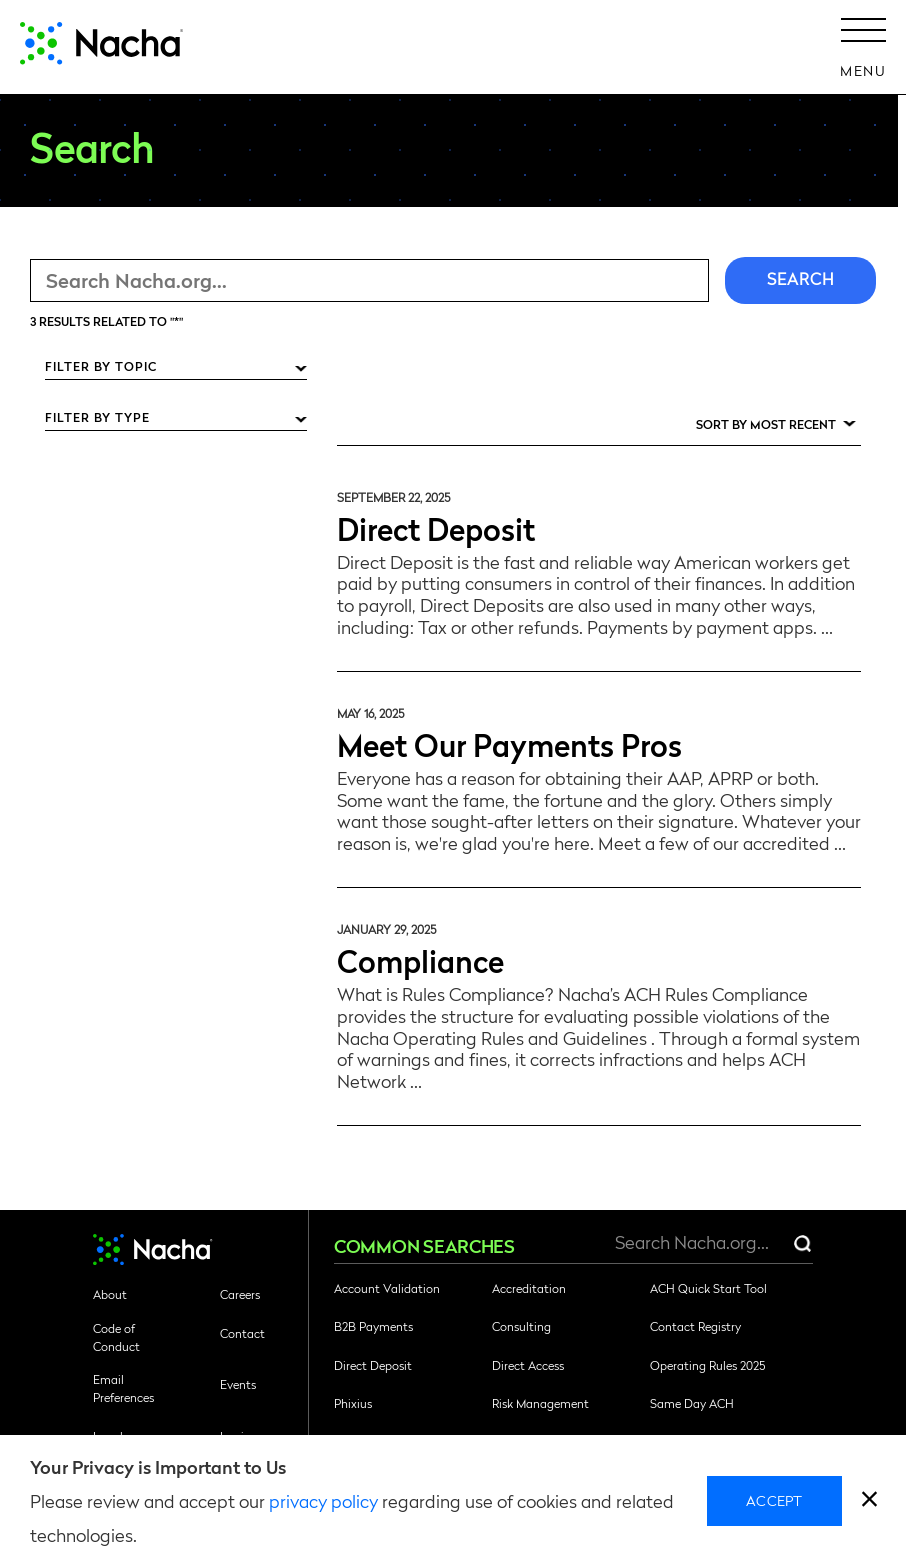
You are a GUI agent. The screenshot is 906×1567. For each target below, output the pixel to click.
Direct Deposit (436, 527)
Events (238, 1384)
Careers (240, 1294)
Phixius (353, 1403)
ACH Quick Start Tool (708, 1288)
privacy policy (323, 1500)
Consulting (521, 1326)
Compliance (420, 959)
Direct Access (528, 1365)
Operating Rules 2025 (707, 1365)
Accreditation (529, 1288)
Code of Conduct (116, 1337)
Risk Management (540, 1403)
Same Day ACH (692, 1403)
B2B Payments (373, 1326)
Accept (774, 1500)
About (110, 1294)
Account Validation (387, 1288)
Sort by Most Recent (766, 424)
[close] (869, 1501)
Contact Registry (695, 1326)
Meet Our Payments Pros (509, 743)
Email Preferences (123, 1388)
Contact (242, 1333)
